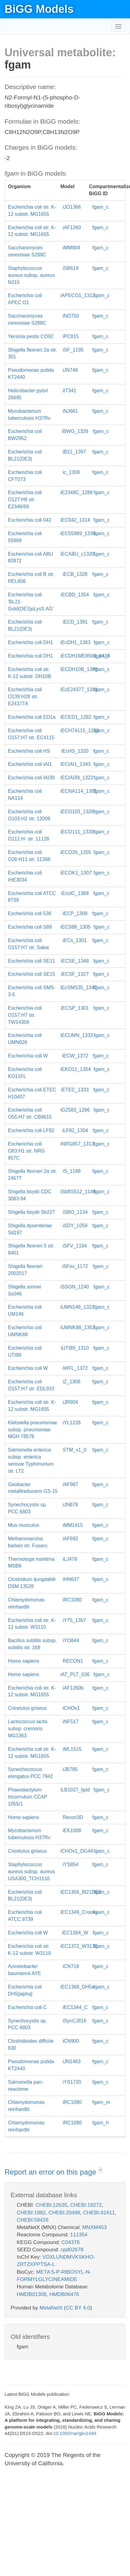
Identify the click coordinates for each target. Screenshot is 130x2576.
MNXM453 (94, 2227)
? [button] (100, 2170)
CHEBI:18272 (86, 2205)
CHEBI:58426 (33, 2220)
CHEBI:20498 (64, 2213)
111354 (79, 2235)
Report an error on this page (51, 2172)
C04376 (70, 2242)
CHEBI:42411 (99, 2213)
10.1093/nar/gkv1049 (74, 2433)
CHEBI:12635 (51, 2205)
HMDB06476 (64, 2294)
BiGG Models (39, 9)
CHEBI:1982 (31, 2213)
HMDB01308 (31, 2294)
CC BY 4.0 (78, 2308)
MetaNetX (51, 2308)
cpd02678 (72, 2250)
